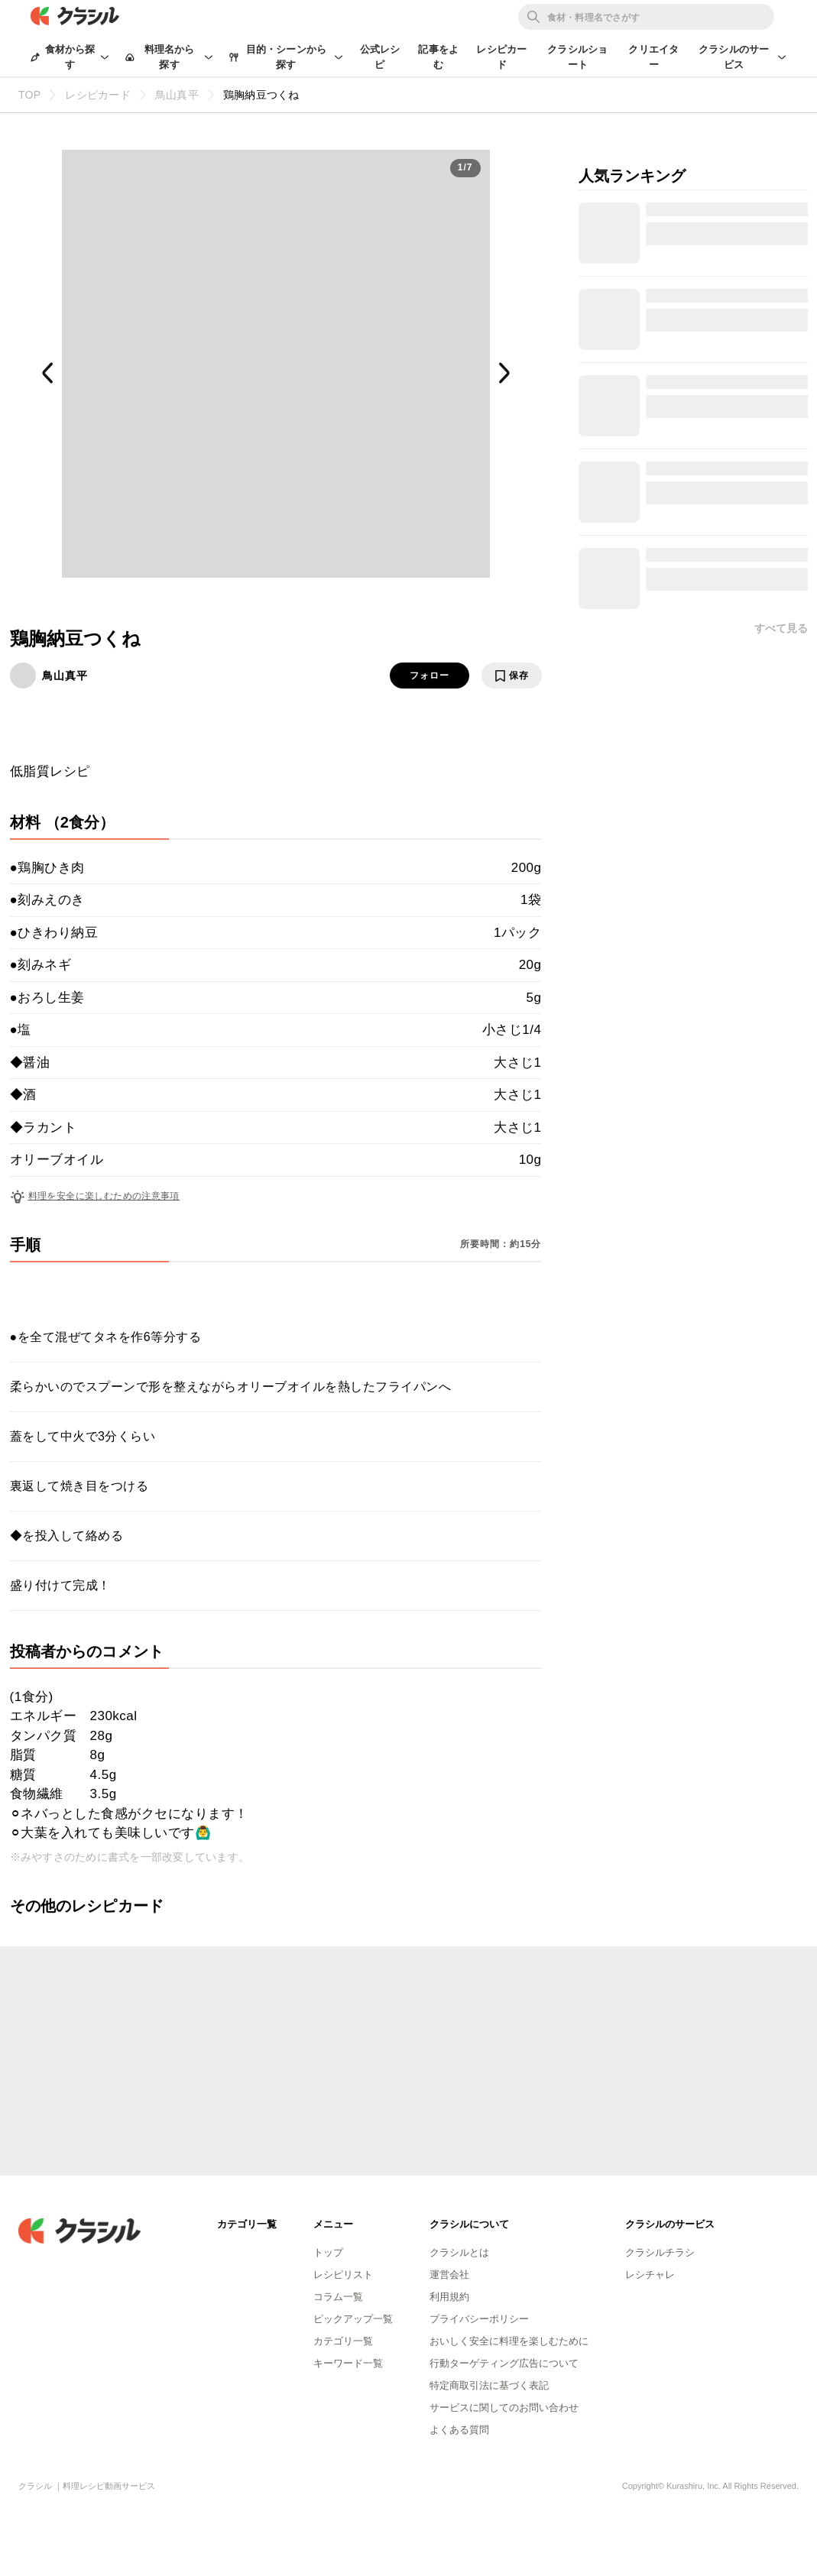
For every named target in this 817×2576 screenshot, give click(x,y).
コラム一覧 (338, 2296)
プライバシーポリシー (479, 2319)
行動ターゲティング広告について (504, 2363)
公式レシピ (380, 57)
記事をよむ (438, 57)
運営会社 (449, 2274)
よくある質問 (459, 2429)
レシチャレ (650, 2274)
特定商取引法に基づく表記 (489, 2385)
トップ (328, 2252)
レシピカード (501, 57)
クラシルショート (577, 57)
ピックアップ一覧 (353, 2319)
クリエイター (653, 57)
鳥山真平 (65, 675)
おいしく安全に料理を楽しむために (509, 2341)
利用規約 (449, 2296)
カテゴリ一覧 (343, 2341)
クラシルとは (459, 2252)
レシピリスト (343, 2274)
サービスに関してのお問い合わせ (504, 2407)
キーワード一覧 (348, 2363)
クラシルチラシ (660, 2252)
